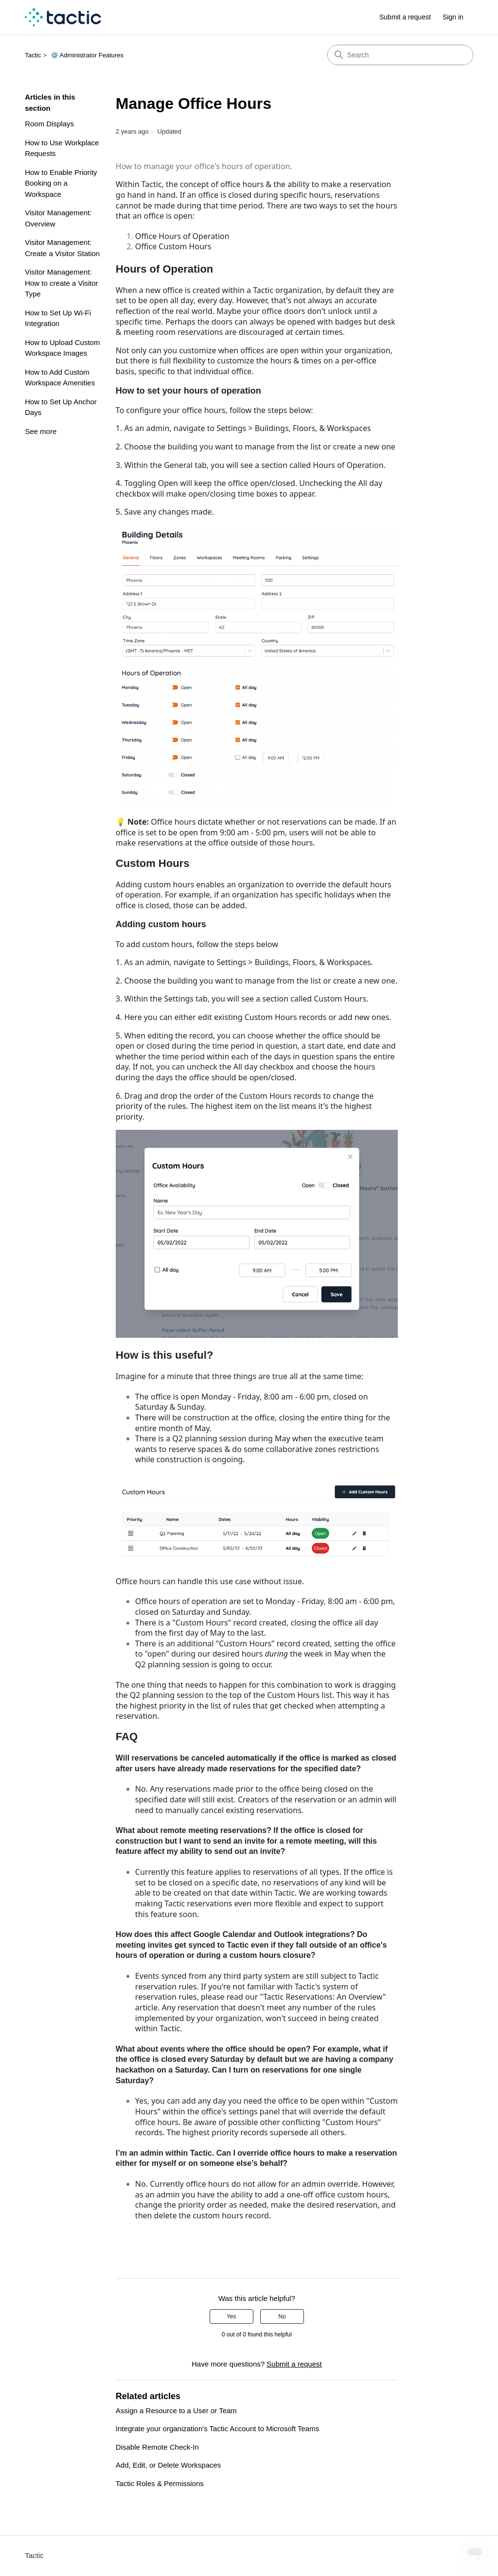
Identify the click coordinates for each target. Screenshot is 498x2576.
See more (40, 431)
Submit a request (405, 17)
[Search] (400, 55)
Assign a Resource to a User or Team (176, 2410)
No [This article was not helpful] (281, 2316)
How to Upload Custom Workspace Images (62, 348)
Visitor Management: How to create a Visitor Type (61, 283)
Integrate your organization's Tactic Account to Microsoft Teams (217, 2428)
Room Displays (49, 124)
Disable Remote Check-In (157, 2447)
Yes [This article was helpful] (231, 2316)
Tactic (33, 55)
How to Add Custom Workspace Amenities (60, 377)
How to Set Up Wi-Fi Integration (58, 318)
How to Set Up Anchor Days (61, 407)
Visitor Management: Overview (58, 218)
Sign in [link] (453, 17)
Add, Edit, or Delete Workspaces (168, 2465)
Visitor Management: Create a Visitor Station (62, 248)
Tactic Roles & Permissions (160, 2483)
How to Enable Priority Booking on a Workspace (61, 183)
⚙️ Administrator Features (87, 55)
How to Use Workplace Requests (62, 148)
